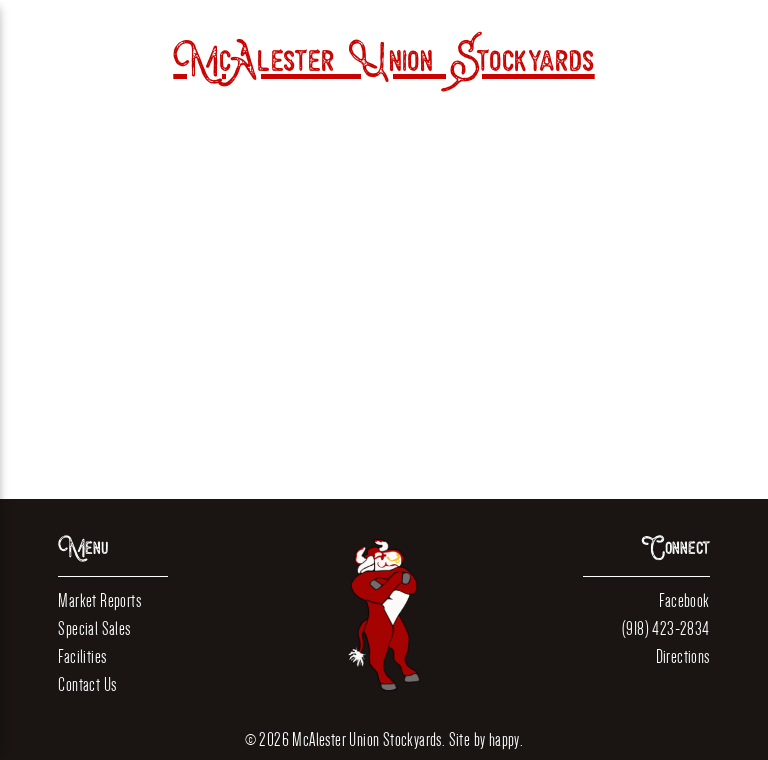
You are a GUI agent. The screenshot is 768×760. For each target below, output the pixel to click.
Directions (683, 656)
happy (504, 739)
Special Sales (94, 628)
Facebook (684, 600)
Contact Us (87, 684)
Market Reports (99, 600)
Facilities (82, 656)
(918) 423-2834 (666, 628)
